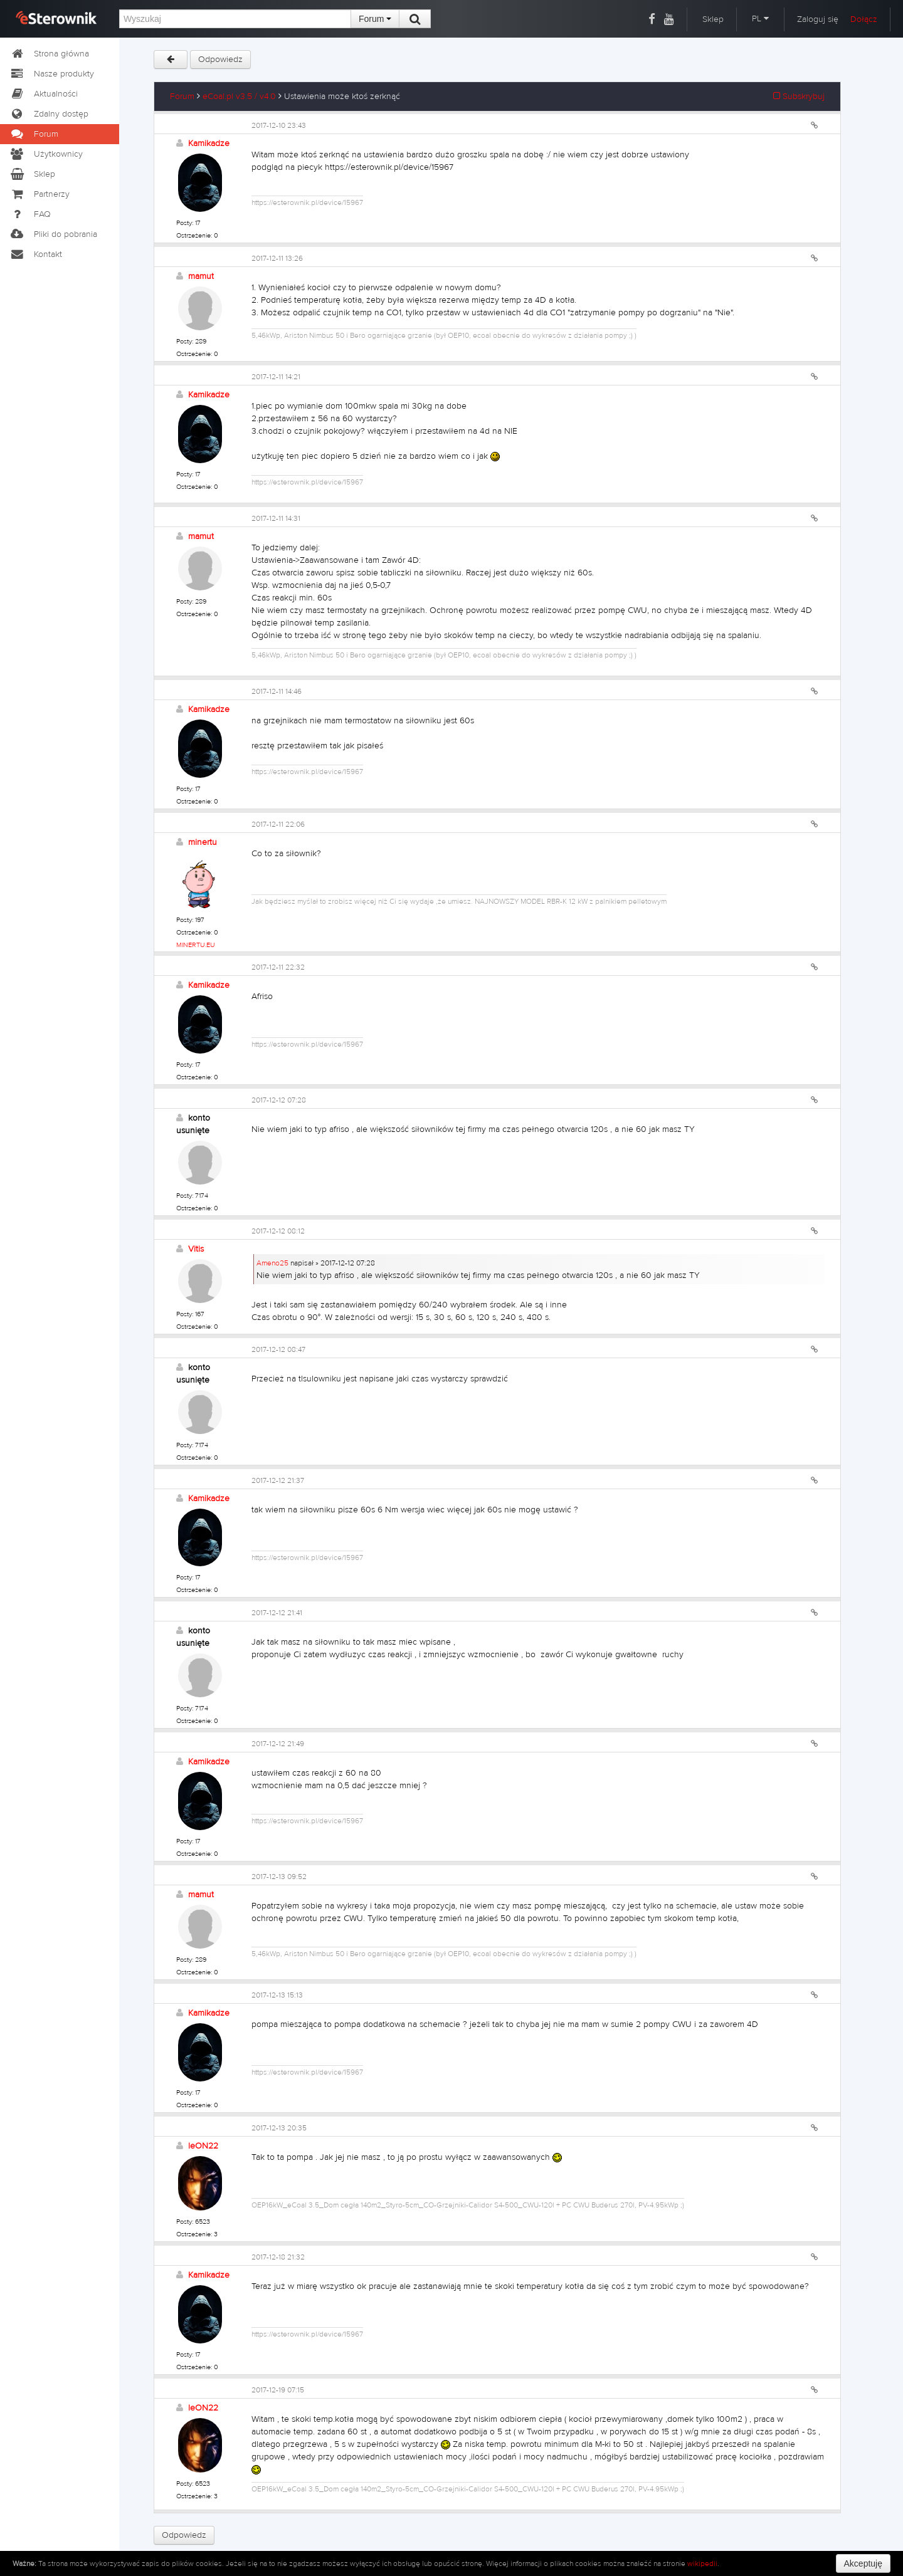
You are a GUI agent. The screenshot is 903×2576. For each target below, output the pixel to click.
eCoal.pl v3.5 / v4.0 (239, 96)
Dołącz (863, 19)
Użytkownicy (46, 154)
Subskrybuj (799, 96)
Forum (375, 19)
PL (760, 18)
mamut (201, 276)
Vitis (196, 1249)
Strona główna (49, 54)
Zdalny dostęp (48, 114)
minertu (202, 842)
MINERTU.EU (195, 945)
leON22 (203, 2146)
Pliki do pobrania (53, 234)
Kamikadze (209, 143)
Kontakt (35, 254)
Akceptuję (863, 2563)
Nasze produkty (51, 74)
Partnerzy (39, 194)
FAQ (30, 214)
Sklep (713, 19)
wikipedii (702, 2563)
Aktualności (43, 94)
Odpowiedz (220, 59)
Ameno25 (272, 1263)
